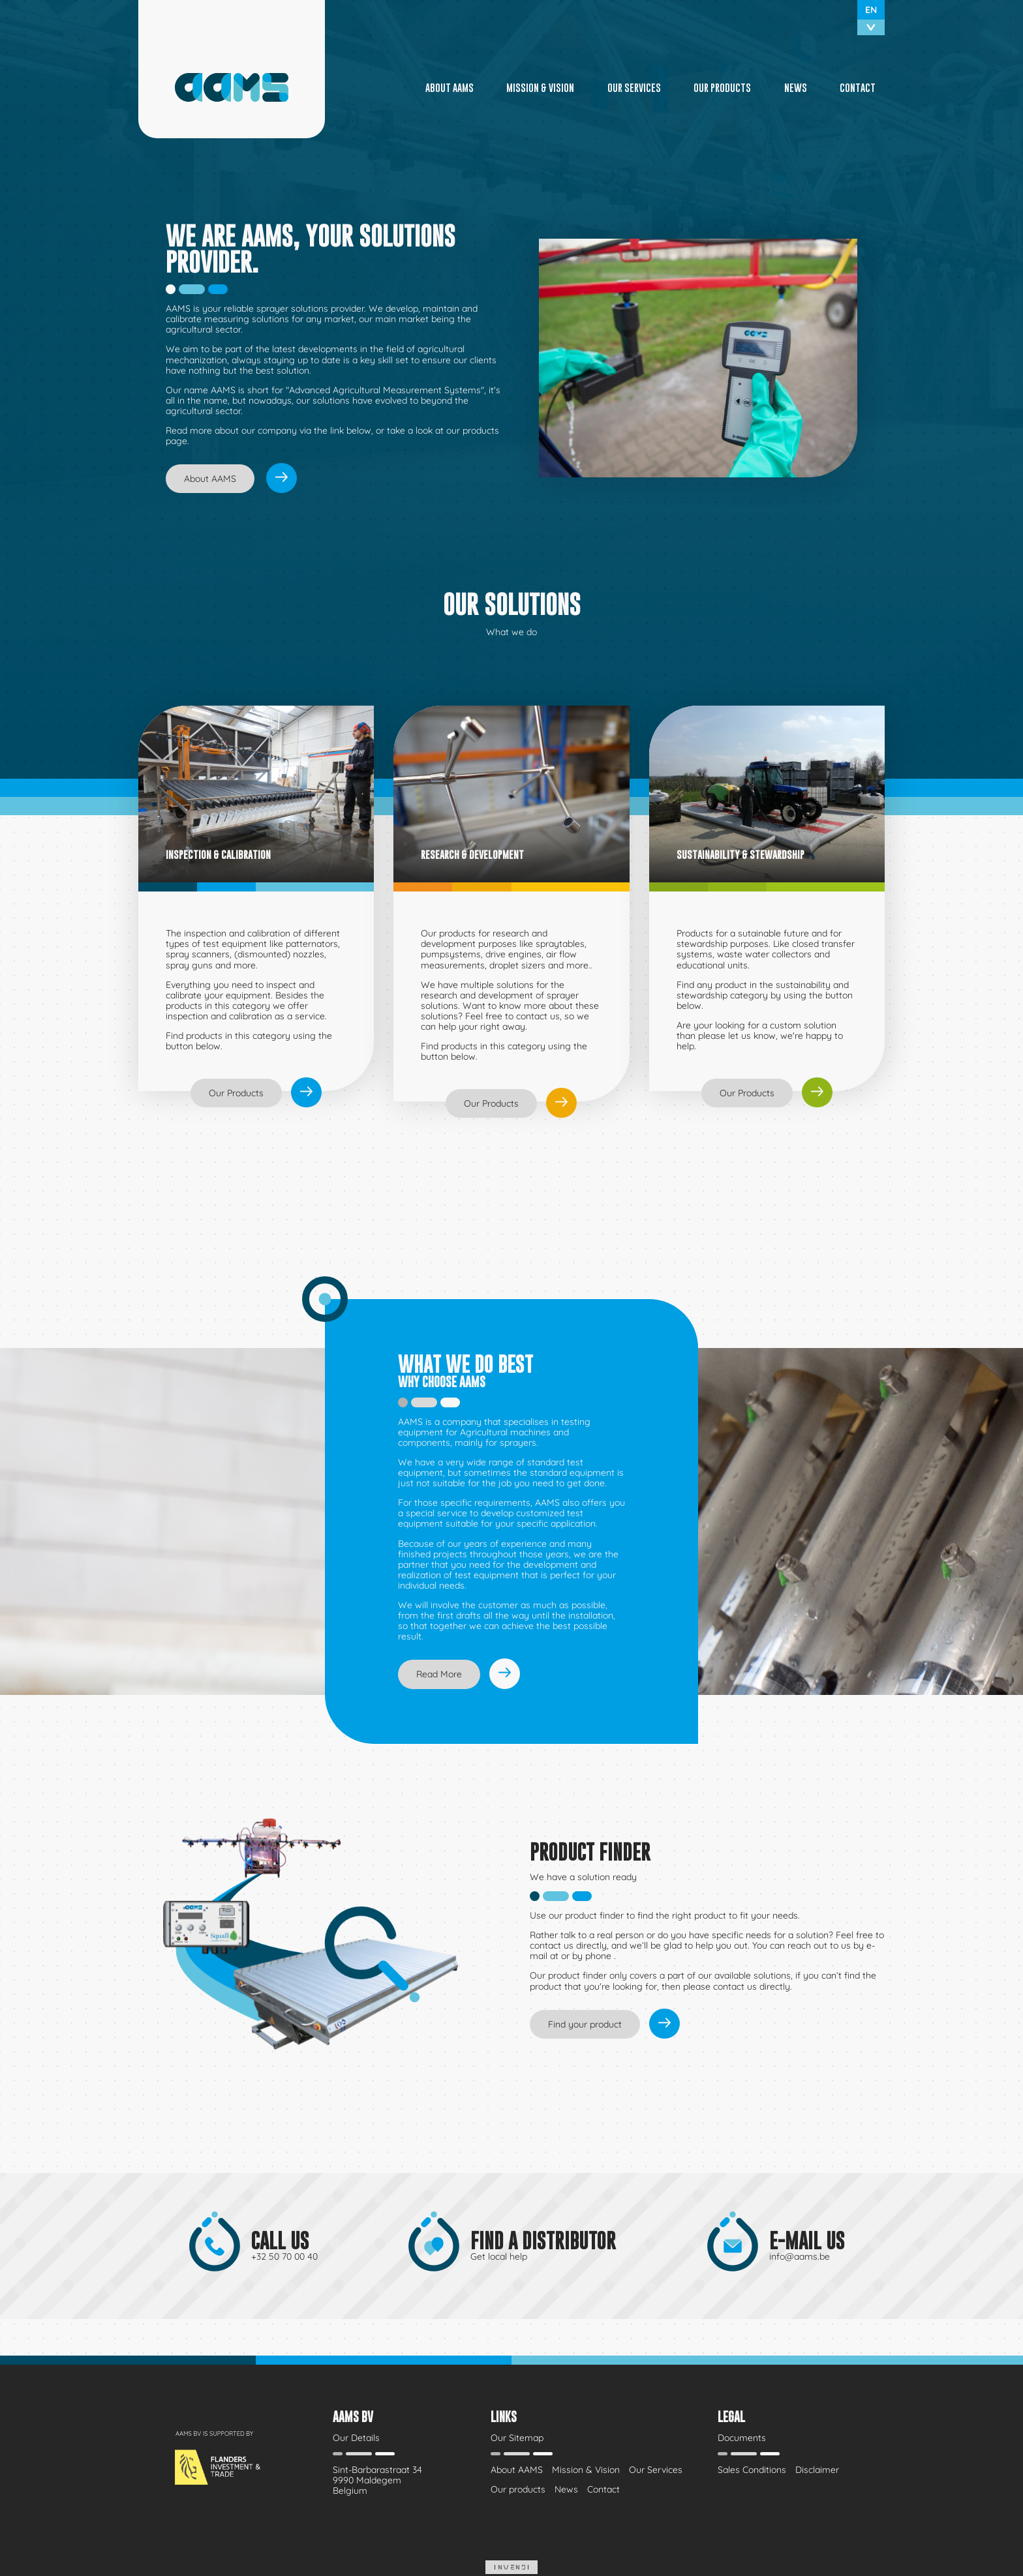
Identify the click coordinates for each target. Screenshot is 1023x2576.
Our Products (236, 1093)
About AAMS (449, 87)
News (795, 87)
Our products (722, 87)
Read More (439, 1674)
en (871, 10)
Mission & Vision (540, 87)
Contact (858, 87)
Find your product (585, 2024)
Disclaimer (817, 2470)
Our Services (634, 87)
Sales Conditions (752, 2470)
